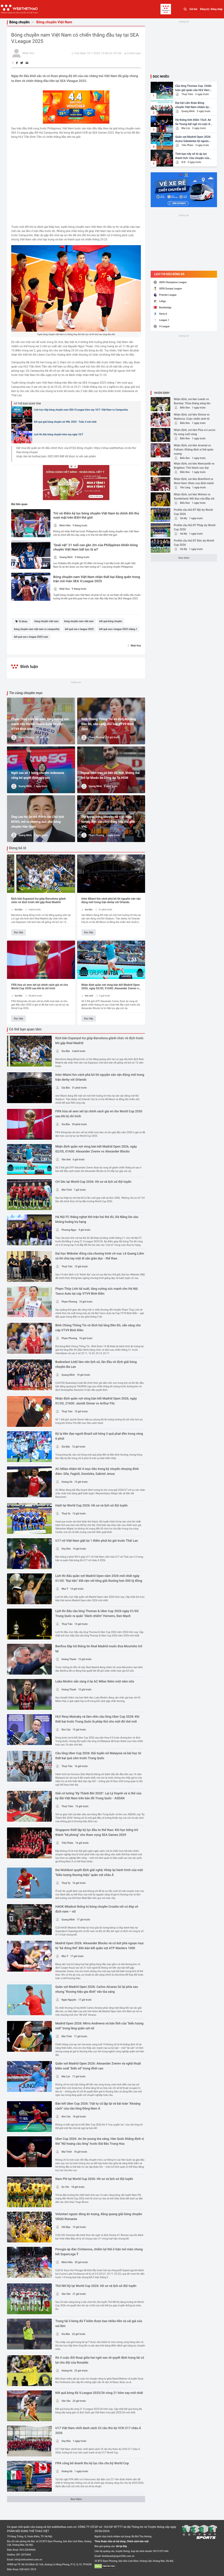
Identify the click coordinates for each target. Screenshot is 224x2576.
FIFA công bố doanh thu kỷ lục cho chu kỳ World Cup (92, 2463)
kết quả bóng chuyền (110, 621)
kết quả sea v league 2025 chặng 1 (118, 629)
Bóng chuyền (19, 22)
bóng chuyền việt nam (46, 621)
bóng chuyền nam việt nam (79, 621)
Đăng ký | (205, 9)
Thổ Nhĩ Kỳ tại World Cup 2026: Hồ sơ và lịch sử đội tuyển (95, 2286)
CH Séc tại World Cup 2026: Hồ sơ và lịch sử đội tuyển (93, 1181)
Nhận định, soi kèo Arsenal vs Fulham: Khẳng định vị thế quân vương (193, 449)
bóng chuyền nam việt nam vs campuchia (36, 629)
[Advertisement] (184, 48)
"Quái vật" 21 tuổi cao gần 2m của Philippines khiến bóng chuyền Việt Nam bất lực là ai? (95, 547)
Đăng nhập (217, 9)
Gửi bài (193, 9)
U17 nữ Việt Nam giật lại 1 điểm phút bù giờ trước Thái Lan (96, 1540)
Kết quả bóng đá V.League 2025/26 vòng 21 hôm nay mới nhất (99, 2393)
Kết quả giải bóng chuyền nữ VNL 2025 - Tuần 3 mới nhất (65, 421)
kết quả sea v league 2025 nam (31, 636)
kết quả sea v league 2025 (79, 629)
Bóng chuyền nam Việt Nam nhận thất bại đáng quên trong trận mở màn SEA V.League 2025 (96, 579)
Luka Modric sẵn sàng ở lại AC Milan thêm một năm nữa (94, 1681)
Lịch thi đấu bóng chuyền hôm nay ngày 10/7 (58, 434)
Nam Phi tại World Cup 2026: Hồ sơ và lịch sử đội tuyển (94, 2179)
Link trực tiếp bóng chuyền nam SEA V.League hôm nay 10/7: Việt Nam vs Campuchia (81, 409)
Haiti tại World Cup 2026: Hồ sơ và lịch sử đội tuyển (91, 1505)
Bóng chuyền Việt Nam (54, 22)
